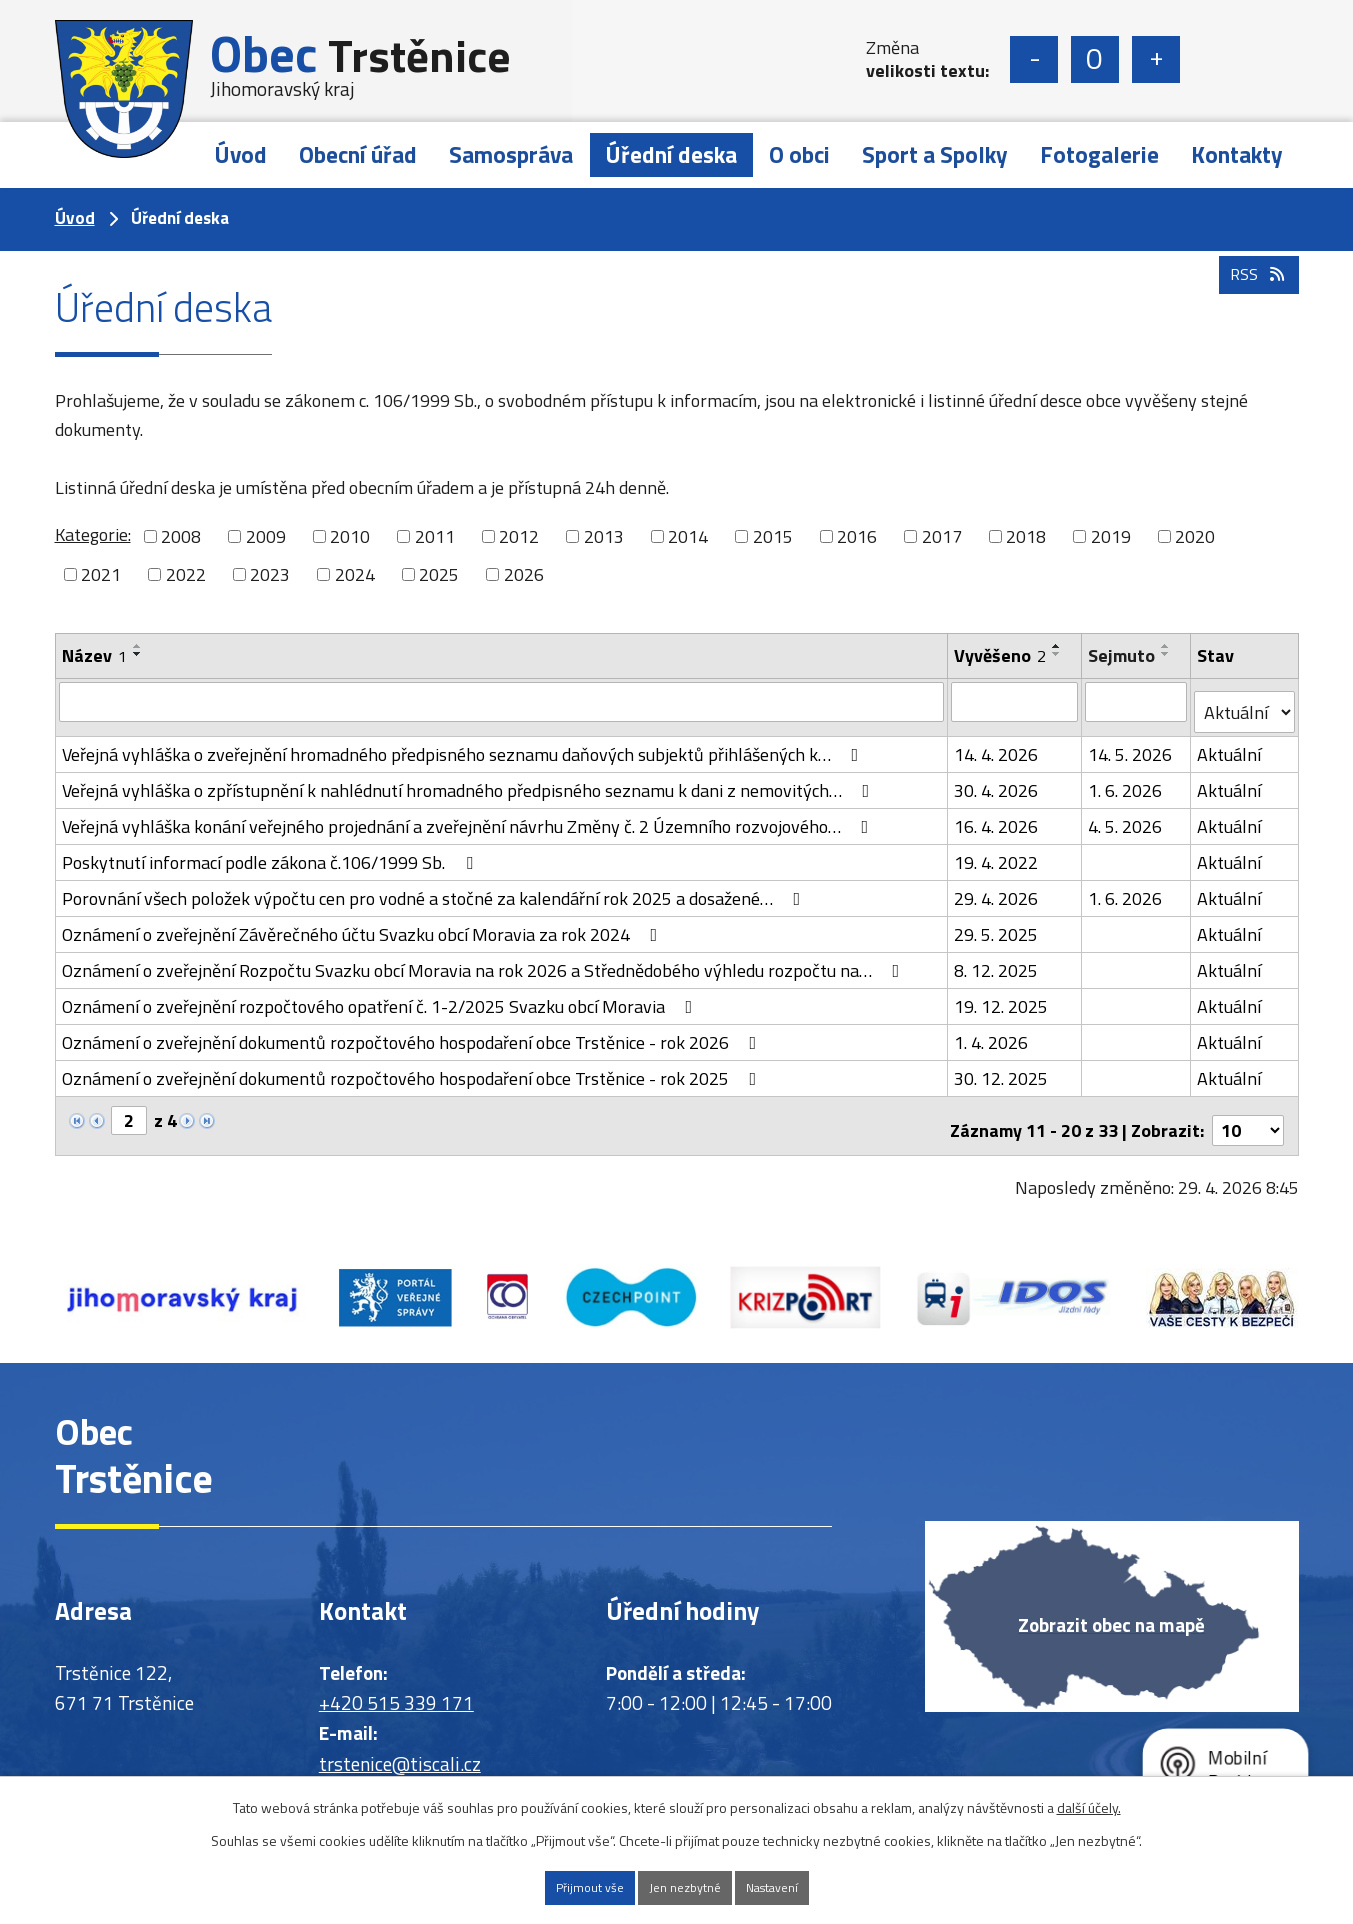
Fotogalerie (1099, 154)
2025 (439, 574)
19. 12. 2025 (1003, 995)
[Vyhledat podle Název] (502, 701)
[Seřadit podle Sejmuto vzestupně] (1168, 646)
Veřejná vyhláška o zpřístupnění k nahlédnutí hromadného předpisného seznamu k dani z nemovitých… (470, 779)
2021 (101, 574)
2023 (270, 574)
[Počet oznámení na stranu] (1248, 1110)
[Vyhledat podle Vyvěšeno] (1016, 701)
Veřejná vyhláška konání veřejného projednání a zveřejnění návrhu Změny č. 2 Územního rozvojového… (469, 815)
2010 (350, 536)
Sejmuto (1123, 655)
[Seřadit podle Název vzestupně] (138, 646)
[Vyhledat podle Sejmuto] (1137, 701)
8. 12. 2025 (998, 959)
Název (94, 655)
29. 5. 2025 (998, 923)
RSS (1254, 312)
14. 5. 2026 (1132, 743)
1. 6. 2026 (1127, 779)
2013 (604, 536)
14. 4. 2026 (998, 743)
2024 (355, 574)
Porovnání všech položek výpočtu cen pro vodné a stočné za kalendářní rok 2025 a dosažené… (435, 887)
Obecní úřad (358, 154)
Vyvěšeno (1002, 655)
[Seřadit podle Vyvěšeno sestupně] (1059, 654)
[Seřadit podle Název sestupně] (138, 654)
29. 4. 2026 (998, 887)
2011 (435, 536)
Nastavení (803, 1885)
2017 (942, 536)
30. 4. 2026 (998, 779)
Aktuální (1230, 743)
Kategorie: (93, 534)
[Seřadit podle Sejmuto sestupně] (1168, 654)
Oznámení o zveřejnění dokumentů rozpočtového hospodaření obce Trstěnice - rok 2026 (413, 1031)
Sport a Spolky (935, 154)
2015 (773, 536)
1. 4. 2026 (993, 1031)
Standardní (1095, 59)
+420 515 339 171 (396, 1682)
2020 (1195, 536)
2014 (688, 536)
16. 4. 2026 (998, 815)
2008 (181, 536)
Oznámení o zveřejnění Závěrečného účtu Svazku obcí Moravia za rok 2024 (364, 923)
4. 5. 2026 (1127, 815)
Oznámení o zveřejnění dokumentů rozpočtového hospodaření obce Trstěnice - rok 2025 (413, 1067)
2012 (519, 536)
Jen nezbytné (683, 1885)
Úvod (240, 154)
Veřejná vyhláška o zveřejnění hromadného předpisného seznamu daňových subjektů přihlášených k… (464, 743)
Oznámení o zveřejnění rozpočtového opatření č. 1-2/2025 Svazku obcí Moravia (381, 995)
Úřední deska (671, 154)
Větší (1156, 59)
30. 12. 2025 (1003, 1067)
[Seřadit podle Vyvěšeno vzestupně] (1059, 646)
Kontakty (1237, 154)
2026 (524, 574)
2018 (1026, 536)
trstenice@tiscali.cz (400, 1743)
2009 (266, 536)
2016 (857, 536)
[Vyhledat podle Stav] (1244, 702)
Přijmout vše (557, 1885)
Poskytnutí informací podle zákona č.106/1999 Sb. (271, 851)
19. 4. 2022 (998, 851)
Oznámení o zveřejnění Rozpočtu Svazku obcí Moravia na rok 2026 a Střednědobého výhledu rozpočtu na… (485, 959)
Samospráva (511, 154)
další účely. (1089, 1802)
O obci (799, 154)
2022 (186, 574)
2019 (1111, 536)
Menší (1034, 59)
